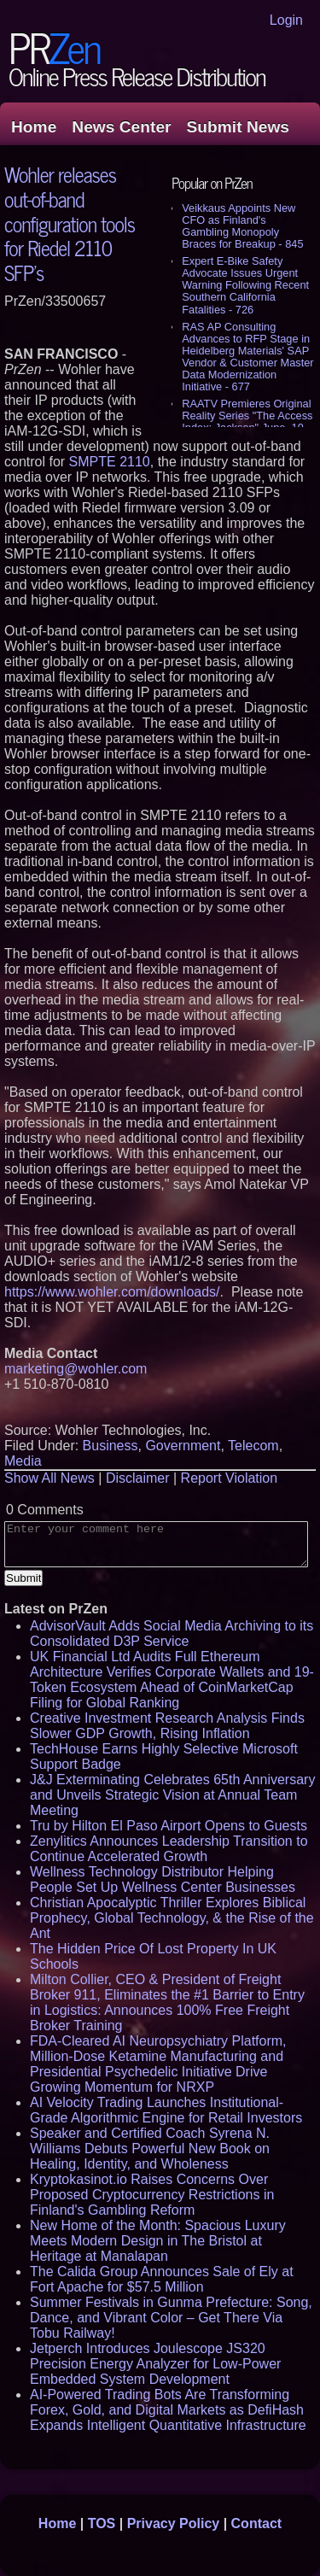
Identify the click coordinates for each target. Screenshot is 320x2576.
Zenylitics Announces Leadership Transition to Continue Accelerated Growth (169, 1849)
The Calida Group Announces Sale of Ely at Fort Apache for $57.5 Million (162, 2279)
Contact (256, 2523)
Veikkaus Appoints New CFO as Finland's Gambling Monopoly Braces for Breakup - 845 (242, 226)
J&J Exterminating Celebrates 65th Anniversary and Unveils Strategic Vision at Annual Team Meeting (172, 1795)
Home (33, 127)
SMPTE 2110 (109, 461)
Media (23, 1461)
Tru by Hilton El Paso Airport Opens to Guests (168, 1825)
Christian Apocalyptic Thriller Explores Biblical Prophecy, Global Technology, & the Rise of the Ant (172, 1918)
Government (182, 1445)
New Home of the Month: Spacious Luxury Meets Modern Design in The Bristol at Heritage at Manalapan (158, 2240)
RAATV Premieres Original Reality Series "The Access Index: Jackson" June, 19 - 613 (247, 421)
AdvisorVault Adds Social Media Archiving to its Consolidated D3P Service (171, 1633)
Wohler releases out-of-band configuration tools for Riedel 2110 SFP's (69, 223)
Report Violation (229, 1478)
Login (286, 20)
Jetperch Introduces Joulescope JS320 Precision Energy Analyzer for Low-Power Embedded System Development (155, 2363)
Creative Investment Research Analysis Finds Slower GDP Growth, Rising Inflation (167, 1726)
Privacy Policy (173, 2523)
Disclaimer (138, 1478)
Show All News (49, 1478)
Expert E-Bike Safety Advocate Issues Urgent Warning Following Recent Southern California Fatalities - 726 (245, 285)
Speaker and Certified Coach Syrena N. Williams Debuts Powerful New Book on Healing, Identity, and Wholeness (150, 2148)
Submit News (238, 127)
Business (110, 1445)
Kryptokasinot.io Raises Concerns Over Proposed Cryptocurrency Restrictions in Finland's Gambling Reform (152, 2194)
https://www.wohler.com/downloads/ (112, 1292)
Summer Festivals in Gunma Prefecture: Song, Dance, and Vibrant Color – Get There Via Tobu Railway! (171, 2317)
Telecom (253, 1445)
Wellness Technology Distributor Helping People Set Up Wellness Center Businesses (162, 1879)
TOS (102, 2523)
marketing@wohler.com (75, 1368)
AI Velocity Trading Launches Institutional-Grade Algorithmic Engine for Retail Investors (166, 2110)
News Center (121, 127)
